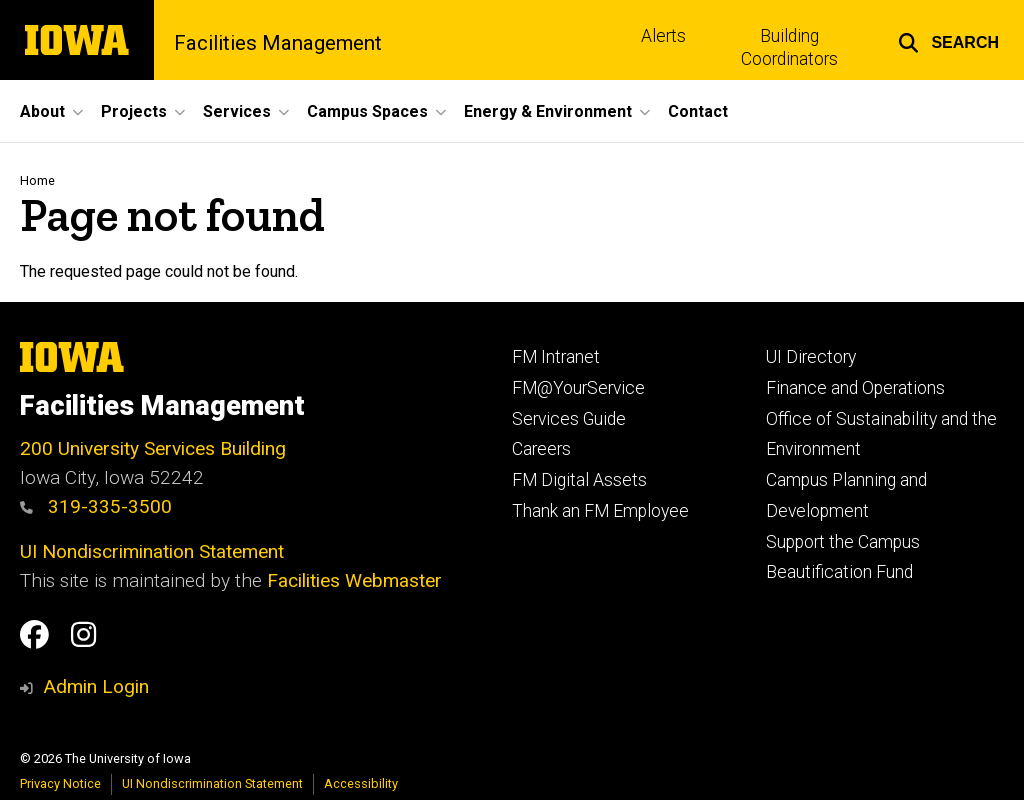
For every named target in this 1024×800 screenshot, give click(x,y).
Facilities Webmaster (354, 580)
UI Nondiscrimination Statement (152, 551)
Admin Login (96, 686)
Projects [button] (134, 111)
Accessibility (361, 783)
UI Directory (811, 357)
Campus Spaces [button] (367, 111)
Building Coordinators (789, 47)
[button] (948, 40)
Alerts (663, 36)
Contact (698, 111)
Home (37, 180)
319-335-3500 (96, 506)
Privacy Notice (60, 783)
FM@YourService (578, 388)
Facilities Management (278, 43)
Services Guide (569, 419)
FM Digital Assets (579, 480)
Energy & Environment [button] (548, 111)
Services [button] (237, 111)
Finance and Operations (855, 388)
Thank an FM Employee (600, 511)
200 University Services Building (153, 448)
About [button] (42, 111)
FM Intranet (556, 357)
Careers (541, 449)
